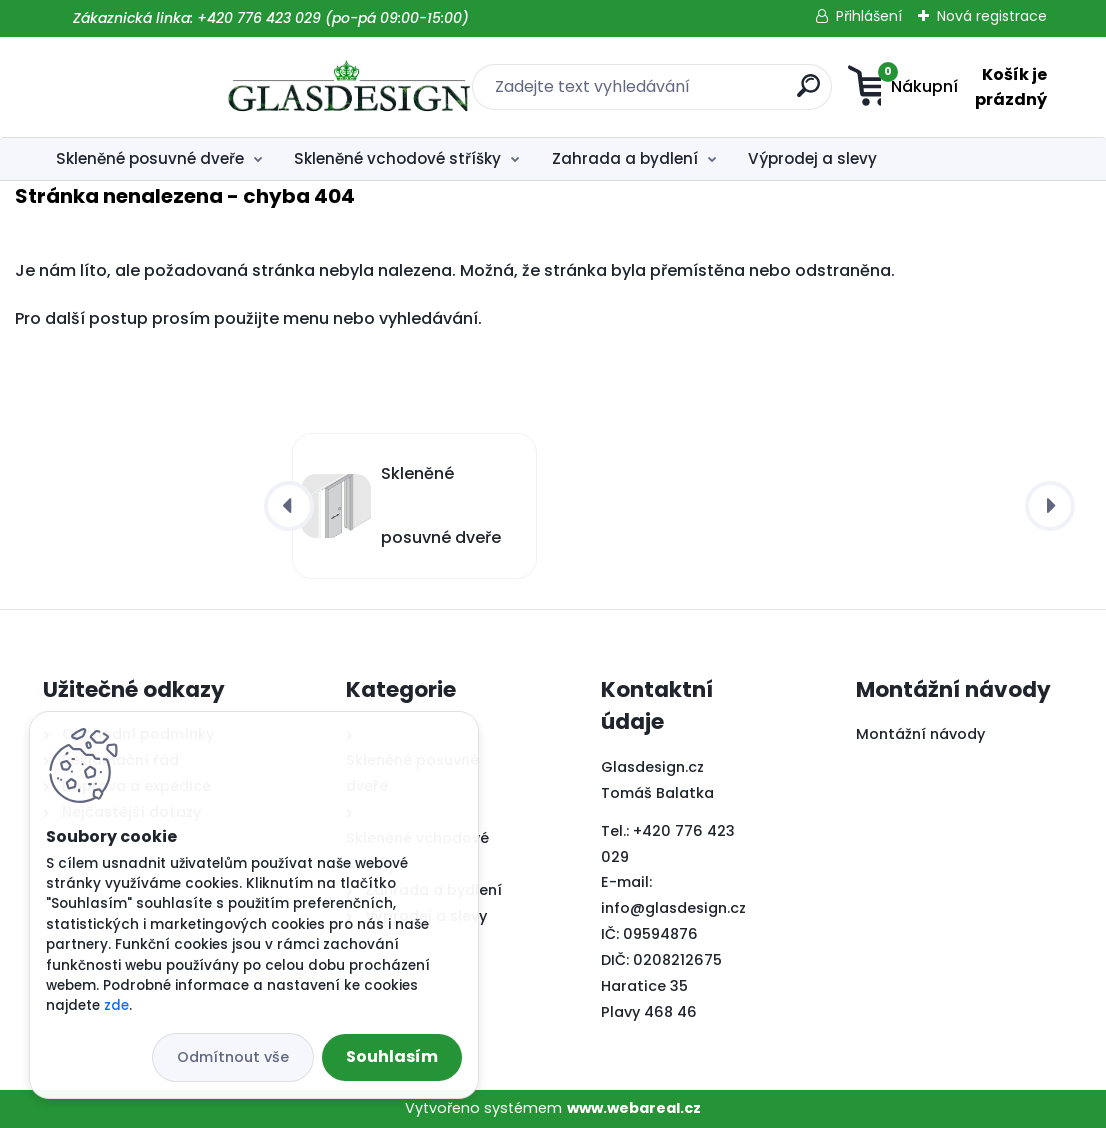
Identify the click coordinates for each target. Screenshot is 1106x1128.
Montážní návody (920, 734)
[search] (680, 93)
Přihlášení (869, 16)
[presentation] (289, 506)
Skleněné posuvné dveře (150, 158)
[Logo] (165, 87)
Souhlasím (392, 1056)
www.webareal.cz (634, 1108)
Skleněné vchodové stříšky (397, 158)
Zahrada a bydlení (625, 158)
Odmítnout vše (233, 1057)
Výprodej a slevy (812, 158)
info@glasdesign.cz (673, 908)
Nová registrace (992, 16)
